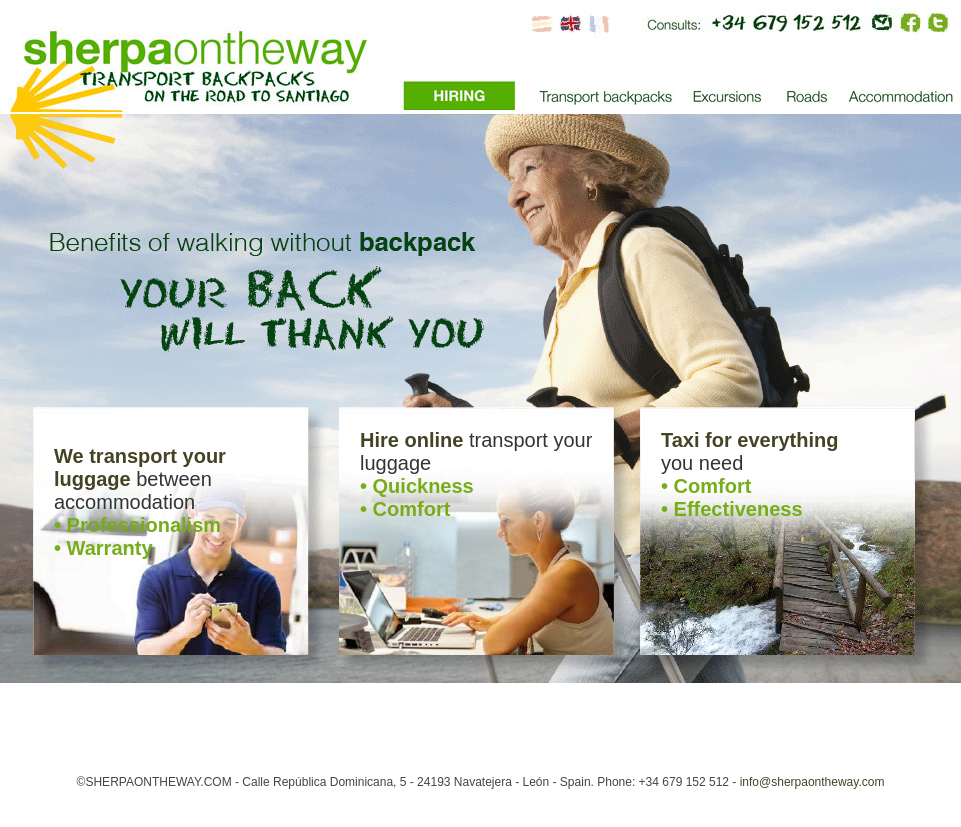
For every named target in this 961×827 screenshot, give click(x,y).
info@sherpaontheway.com (812, 782)
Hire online (411, 440)
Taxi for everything (749, 440)
